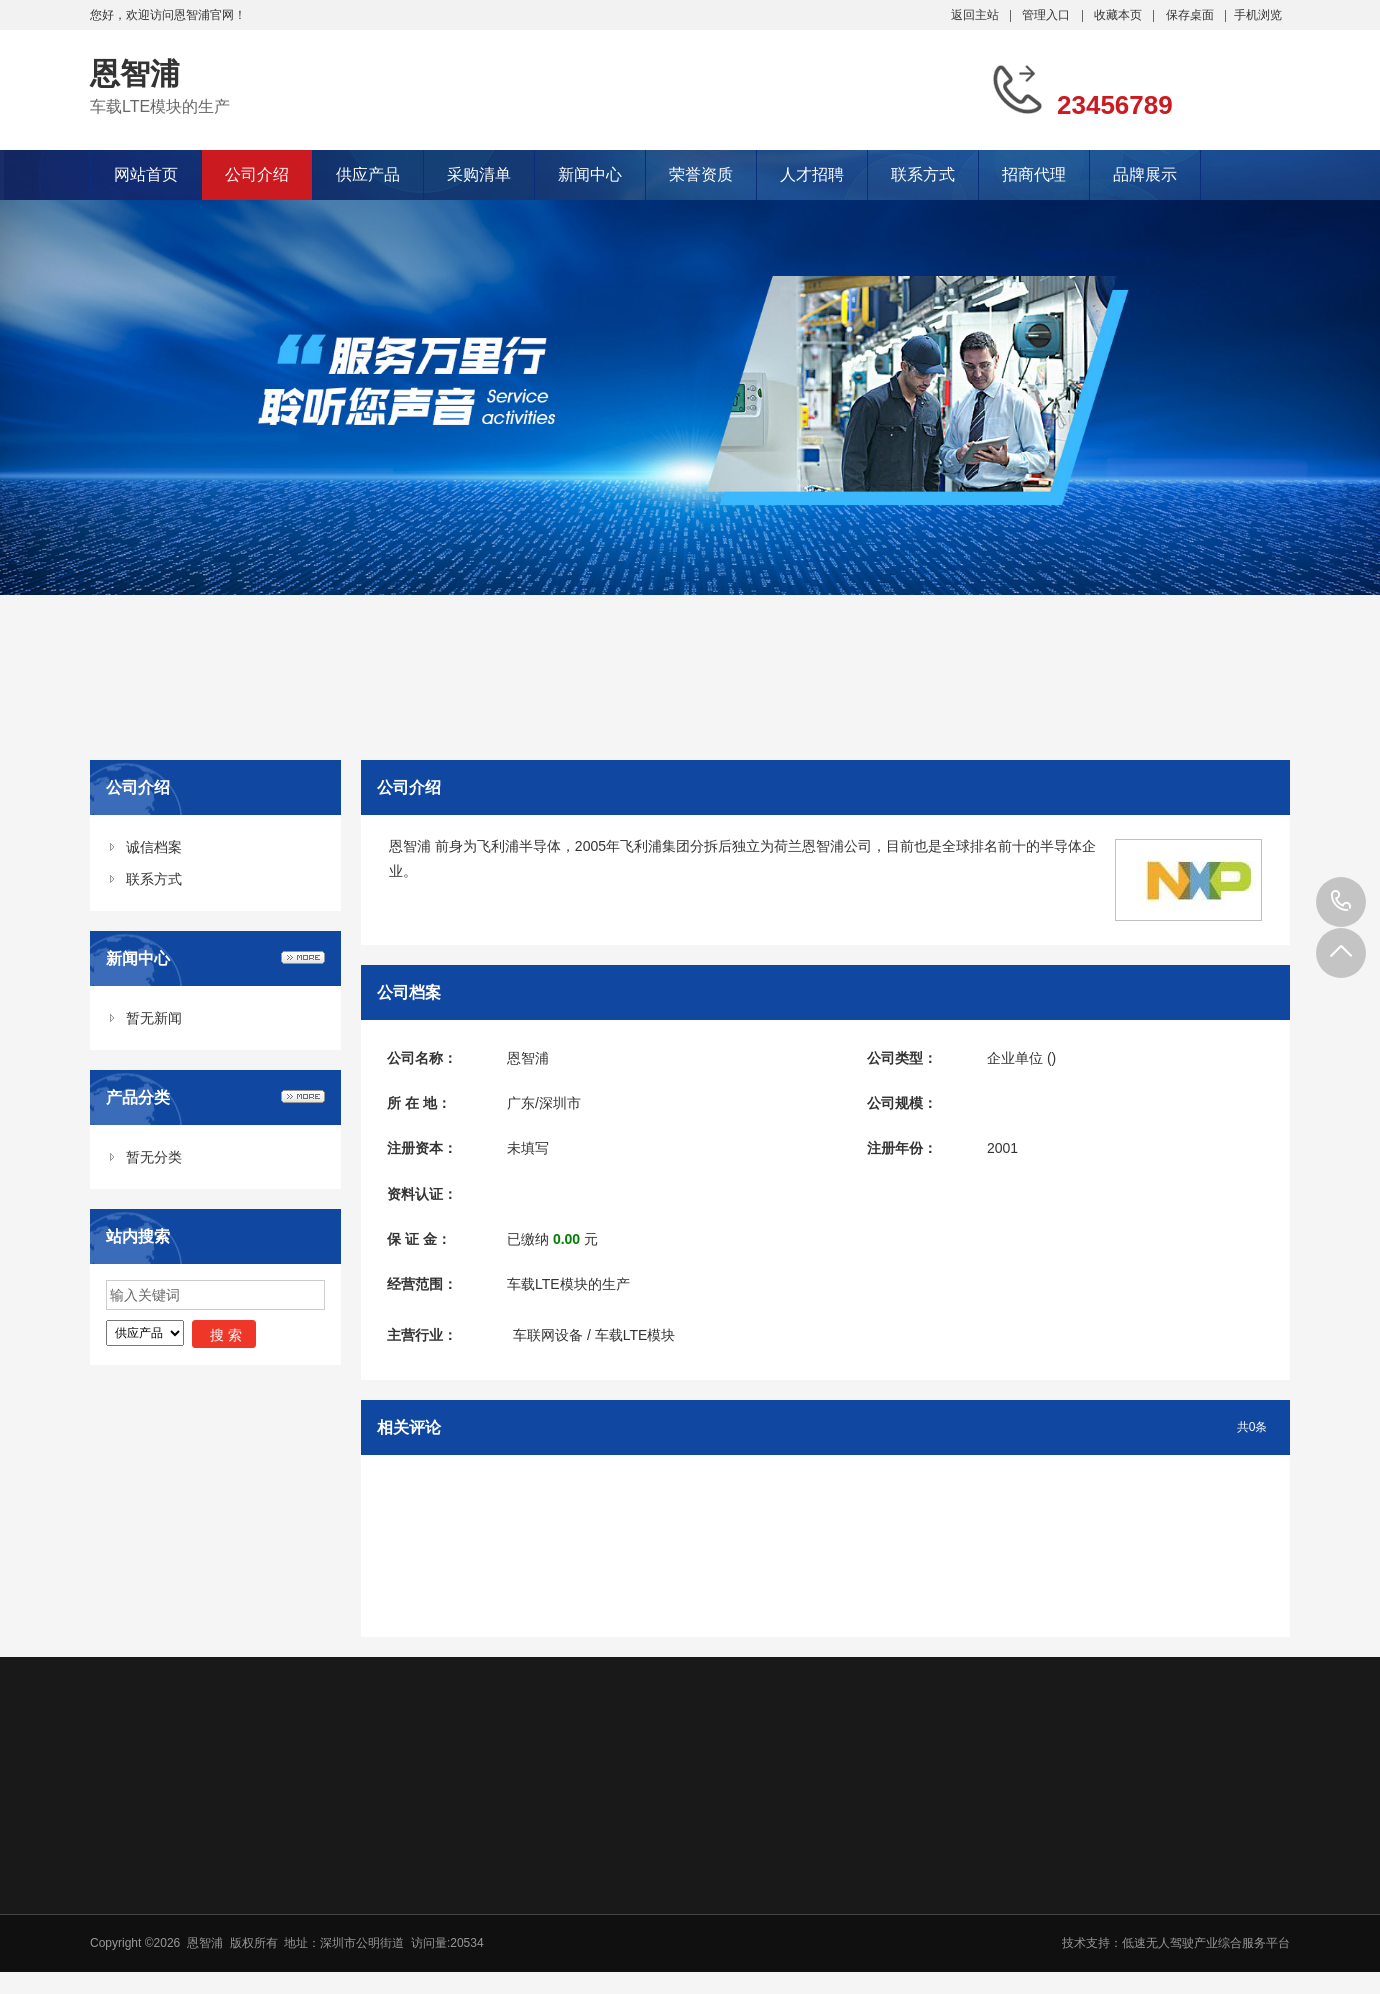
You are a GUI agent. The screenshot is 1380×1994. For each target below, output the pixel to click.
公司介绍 (257, 174)
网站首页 (146, 174)
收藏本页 (1118, 15)
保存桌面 (1190, 15)
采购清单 (479, 174)
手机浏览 (1258, 15)
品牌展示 (1145, 174)
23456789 (1341, 902)
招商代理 (1034, 174)
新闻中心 (590, 174)
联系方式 (923, 174)
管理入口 (1046, 15)
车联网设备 (548, 1335)
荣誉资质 (701, 174)
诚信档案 (154, 847)
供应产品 (368, 174)
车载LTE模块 (635, 1335)
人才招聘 (812, 174)
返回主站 (975, 15)
